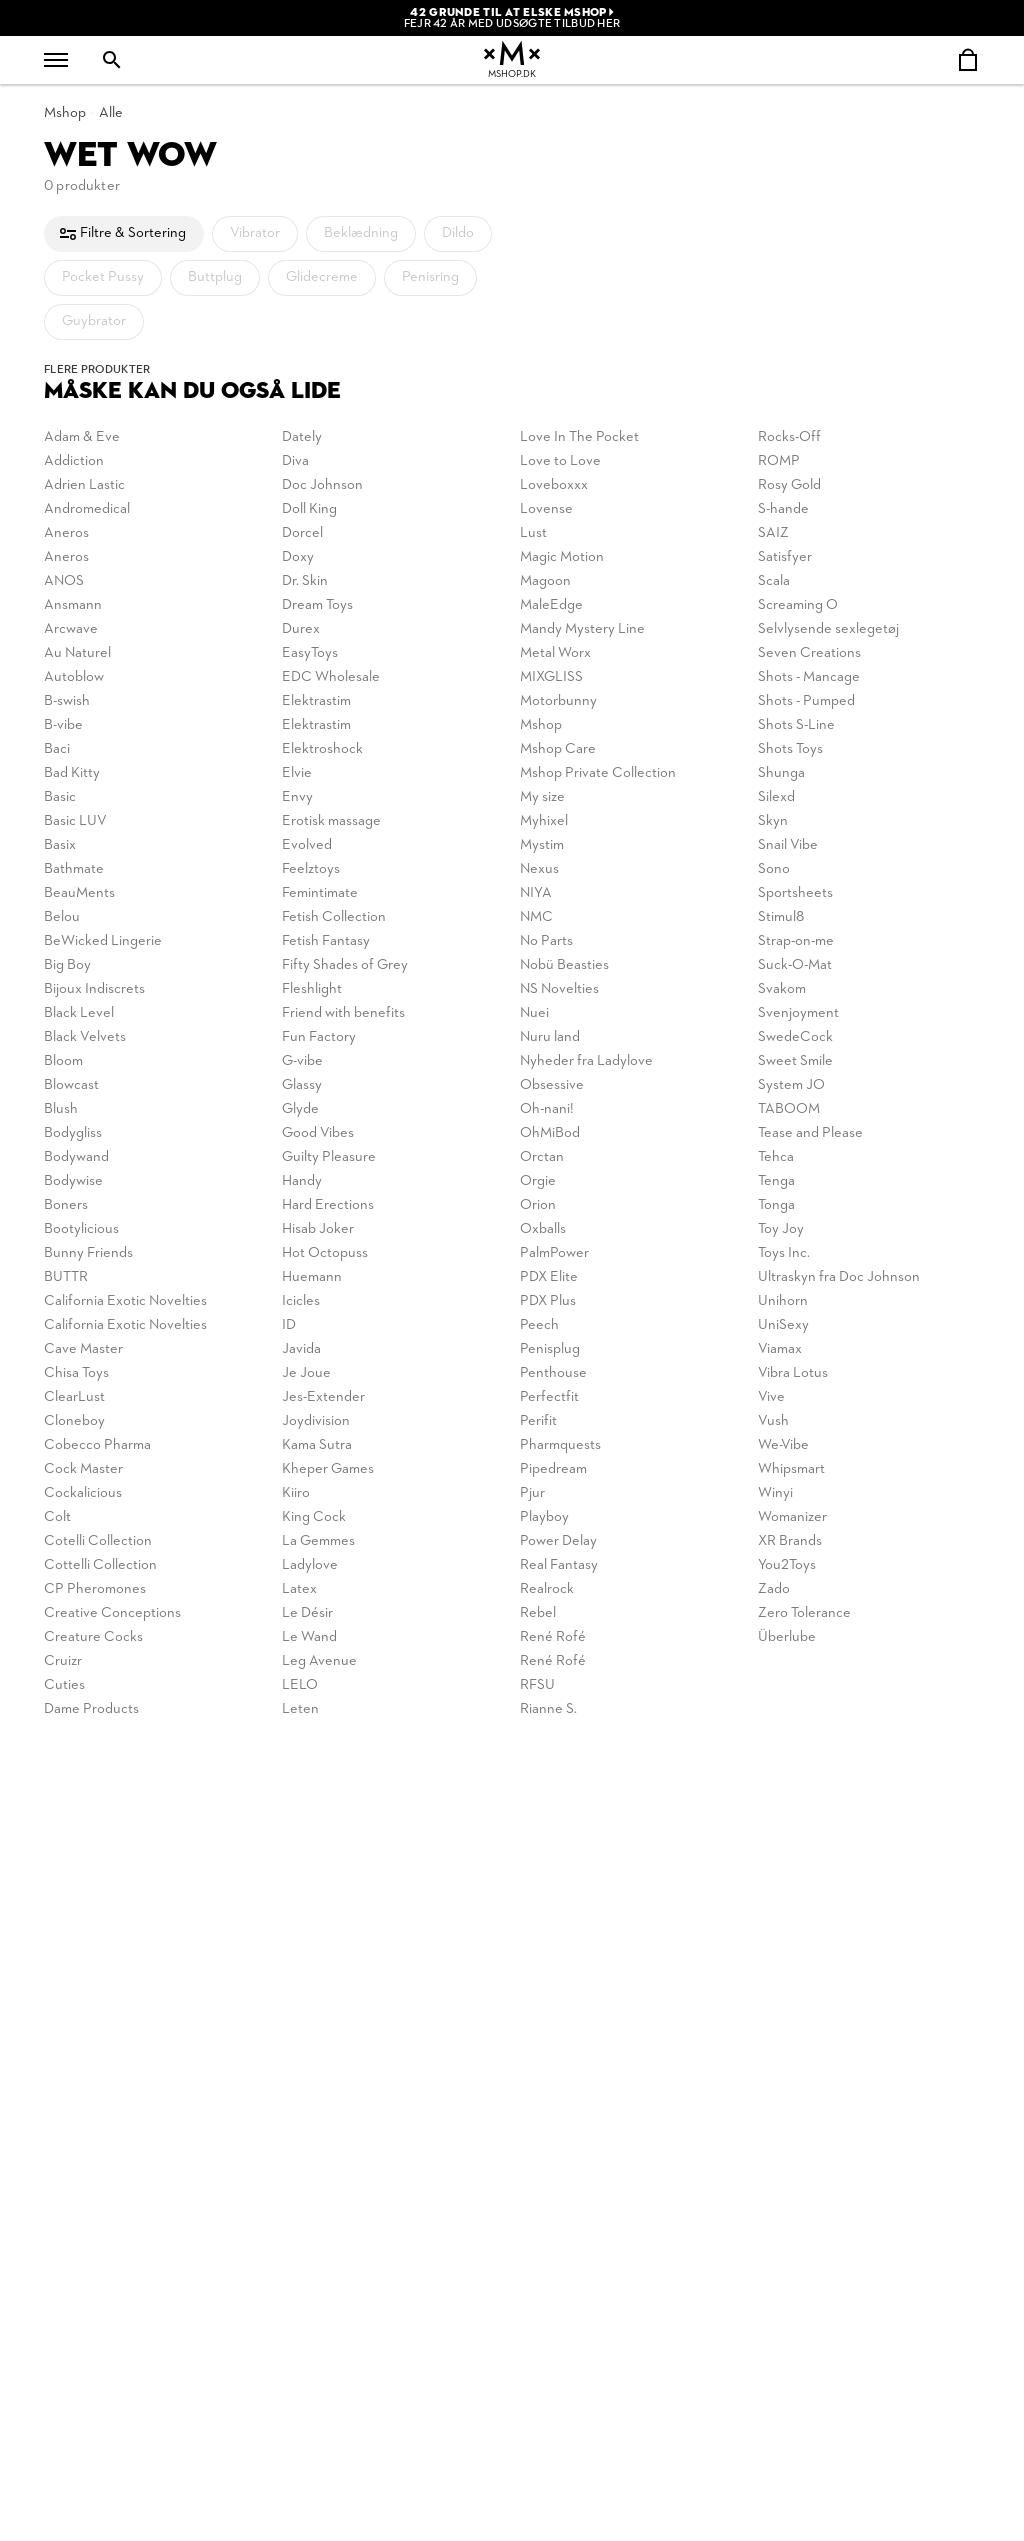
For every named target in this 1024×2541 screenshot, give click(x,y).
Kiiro (296, 1493)
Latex (299, 1589)
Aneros (66, 533)
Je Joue (306, 1373)
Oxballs (543, 1229)
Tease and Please (810, 1133)
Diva (295, 461)
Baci (57, 749)
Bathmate (74, 869)
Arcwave (71, 629)
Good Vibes (318, 1133)
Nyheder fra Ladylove (586, 1061)
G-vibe (302, 1061)
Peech (539, 1325)
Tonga (776, 1205)
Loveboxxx (554, 485)
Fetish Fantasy (326, 941)
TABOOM (789, 1109)
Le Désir (307, 1613)
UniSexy (783, 1325)
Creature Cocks (93, 1637)
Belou (62, 917)
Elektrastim (316, 701)
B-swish (67, 701)
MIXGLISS (551, 677)
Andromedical (87, 509)
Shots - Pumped (806, 701)
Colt (57, 1517)
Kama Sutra (317, 1445)
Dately (302, 437)
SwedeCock (795, 1037)
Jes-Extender (323, 1397)
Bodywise (73, 1181)
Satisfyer (785, 557)
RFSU (537, 1685)
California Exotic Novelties (125, 1301)
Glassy (302, 1085)
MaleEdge (551, 605)
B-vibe (63, 725)
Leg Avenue (319, 1661)
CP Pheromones (95, 1589)
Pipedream (553, 1469)
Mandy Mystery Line (582, 629)
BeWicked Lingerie (103, 941)
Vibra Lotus (793, 1373)
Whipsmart (791, 1469)
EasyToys (310, 653)
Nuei (534, 1013)
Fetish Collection (334, 917)
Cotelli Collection (98, 1541)
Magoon (545, 581)
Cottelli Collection (100, 1565)
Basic (60, 797)
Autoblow (74, 677)
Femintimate (320, 893)
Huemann (312, 1277)
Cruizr (63, 1661)
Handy (302, 1181)
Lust (533, 533)
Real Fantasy (559, 1565)
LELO (300, 1685)
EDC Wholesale (331, 677)
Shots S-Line (796, 725)
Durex (301, 629)
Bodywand (76, 1157)
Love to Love (560, 461)
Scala (774, 581)
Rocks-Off (789, 437)
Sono (774, 869)
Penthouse (553, 1373)
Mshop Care (558, 749)
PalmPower (554, 1253)
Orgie (538, 1181)
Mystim (542, 845)
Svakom (782, 989)
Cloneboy (74, 1421)
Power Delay (558, 1541)
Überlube (787, 1637)
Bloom (63, 1061)
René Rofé (553, 1637)
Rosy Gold (789, 485)
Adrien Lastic (84, 485)
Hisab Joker (318, 1229)
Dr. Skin (305, 581)
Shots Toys (790, 749)
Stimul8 (781, 917)
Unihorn (783, 1301)
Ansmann (73, 605)
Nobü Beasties (564, 965)
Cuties (64, 1685)
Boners (66, 1205)
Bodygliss (73, 1133)
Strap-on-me (796, 941)
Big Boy (67, 965)
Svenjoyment (798, 1013)
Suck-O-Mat (795, 965)
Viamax (780, 1349)
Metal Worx (555, 653)
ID (289, 1325)
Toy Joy (781, 1229)
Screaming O (798, 605)
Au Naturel (77, 653)
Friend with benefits (343, 1013)
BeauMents (79, 893)
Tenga (776, 1181)
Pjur (532, 1493)
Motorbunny (558, 701)
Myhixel (544, 821)
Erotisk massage (331, 821)
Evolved (307, 845)
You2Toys (787, 1565)
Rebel (538, 1613)
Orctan (542, 1157)
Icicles (301, 1301)
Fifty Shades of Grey (345, 965)
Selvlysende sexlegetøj (828, 629)
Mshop (65, 113)
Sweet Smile (795, 1061)
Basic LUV (75, 821)
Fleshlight (312, 989)
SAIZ (773, 533)
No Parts (546, 941)
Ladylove (310, 1565)
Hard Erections (328, 1205)
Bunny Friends (88, 1253)
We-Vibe (783, 1445)
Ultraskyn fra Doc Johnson (839, 1277)
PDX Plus (548, 1301)
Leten (300, 1709)
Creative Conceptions (112, 1613)
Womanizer (792, 1517)
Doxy (298, 557)
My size (542, 797)
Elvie (297, 773)
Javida (301, 1349)
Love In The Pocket (579, 437)
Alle (111, 113)
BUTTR (66, 1277)
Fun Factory (319, 1037)
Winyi (775, 1493)
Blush (61, 1109)
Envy (297, 797)
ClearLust (74, 1397)
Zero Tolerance (804, 1613)
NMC (536, 917)
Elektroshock (322, 749)
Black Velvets (85, 1037)
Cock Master (83, 1469)
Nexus (539, 869)
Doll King (309, 509)
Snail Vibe (788, 845)
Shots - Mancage (809, 677)
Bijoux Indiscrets (94, 989)
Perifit (538, 1421)
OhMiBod (550, 1133)
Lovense (546, 509)
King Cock (314, 1517)
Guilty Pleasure (329, 1157)
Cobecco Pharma (97, 1445)
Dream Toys (317, 605)
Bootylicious (81, 1229)
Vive (771, 1397)
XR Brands (790, 1541)
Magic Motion (562, 557)
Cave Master (83, 1349)
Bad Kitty (72, 773)
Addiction (74, 461)
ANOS (64, 581)
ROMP (779, 461)
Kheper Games (328, 1469)
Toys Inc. (784, 1253)
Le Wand (309, 1637)
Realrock (547, 1589)
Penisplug (550, 1349)
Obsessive (552, 1085)
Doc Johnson (322, 485)
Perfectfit (549, 1397)
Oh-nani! (547, 1109)
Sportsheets (795, 893)
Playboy (544, 1517)
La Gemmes (318, 1541)
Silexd (776, 797)
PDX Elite (549, 1277)
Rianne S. (548, 1709)
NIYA (536, 893)
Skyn (773, 821)
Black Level (79, 1013)
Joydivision (316, 1421)
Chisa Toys (76, 1373)
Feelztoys (311, 869)
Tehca (776, 1157)
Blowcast (71, 1085)
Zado (774, 1589)
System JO (791, 1085)
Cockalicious (83, 1493)
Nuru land (550, 1037)
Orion (538, 1205)
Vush (773, 1421)
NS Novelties (559, 989)
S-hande (783, 509)
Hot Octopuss (325, 1253)
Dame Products (91, 1709)
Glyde (300, 1109)
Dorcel (302, 533)
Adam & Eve (82, 437)
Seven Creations (809, 653)
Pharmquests (560, 1445)
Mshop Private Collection (598, 773)
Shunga (781, 773)
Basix (60, 845)
